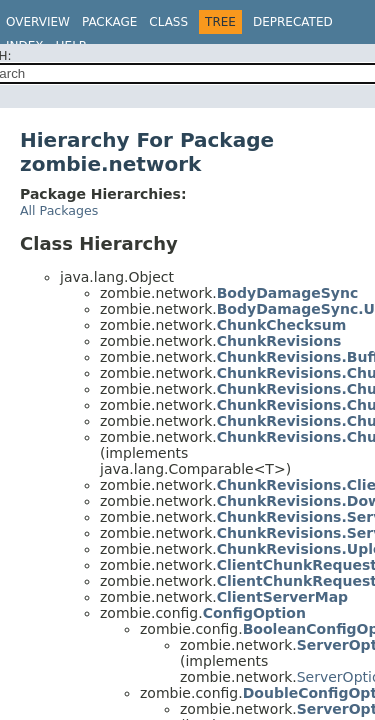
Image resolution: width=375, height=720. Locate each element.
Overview (38, 22)
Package (109, 22)
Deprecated (293, 22)
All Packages (59, 210)
